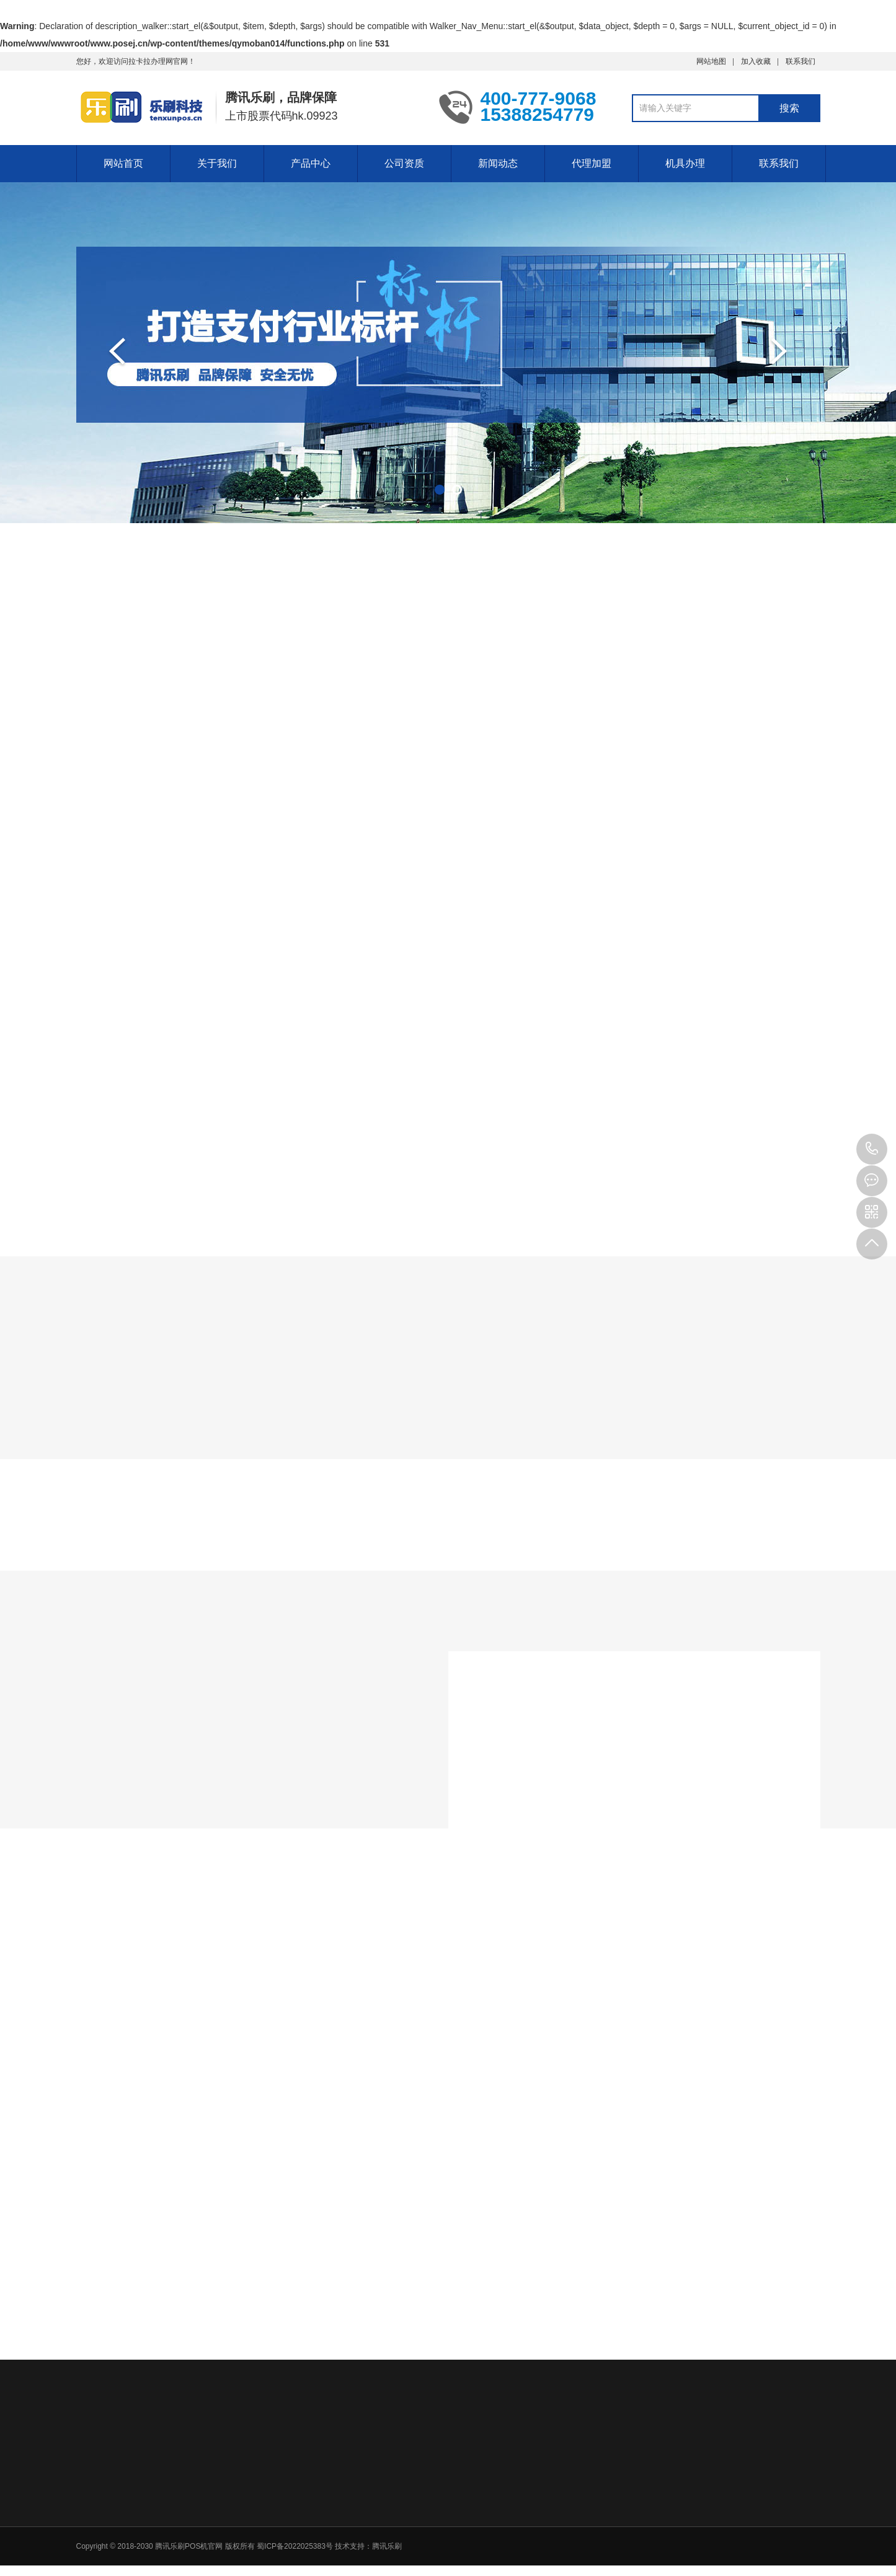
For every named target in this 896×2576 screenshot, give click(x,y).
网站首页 (123, 163)
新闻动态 (498, 163)
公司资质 (404, 163)
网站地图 (711, 61)
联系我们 (800, 61)
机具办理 (685, 163)
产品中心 (310, 163)
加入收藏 (756, 61)
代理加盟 (591, 163)
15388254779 (871, 1149)
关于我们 (217, 163)
